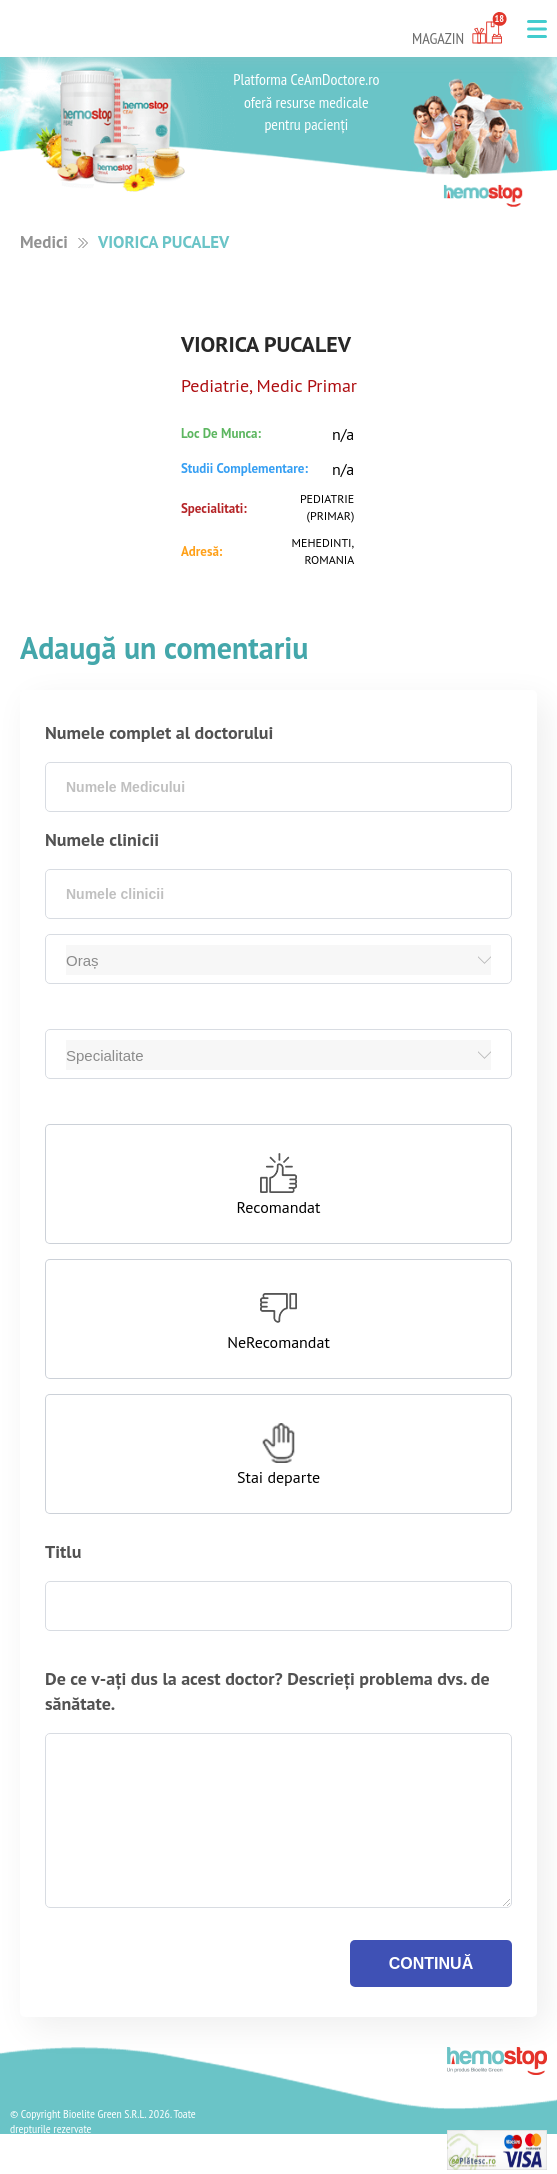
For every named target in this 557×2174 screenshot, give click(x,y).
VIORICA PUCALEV (163, 242)
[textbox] (278, 787)
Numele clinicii (102, 839)
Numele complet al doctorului (159, 732)
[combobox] (278, 787)
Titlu (63, 1551)
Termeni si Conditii (67, 2163)
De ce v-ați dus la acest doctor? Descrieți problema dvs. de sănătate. (267, 1691)
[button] (537, 29)
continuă (431, 1963)
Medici (44, 242)
